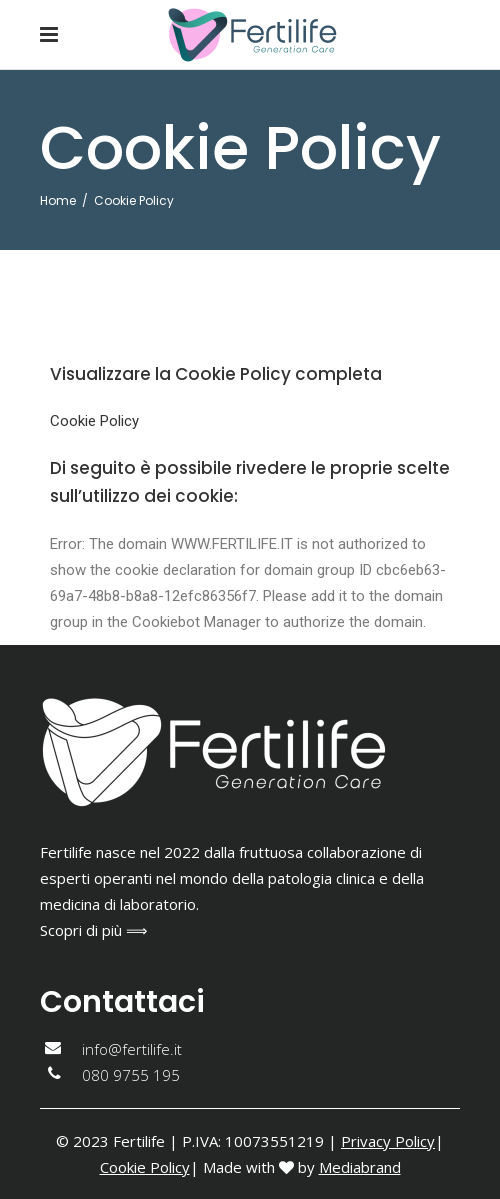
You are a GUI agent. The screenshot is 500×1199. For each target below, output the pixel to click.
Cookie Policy (94, 421)
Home (58, 200)
